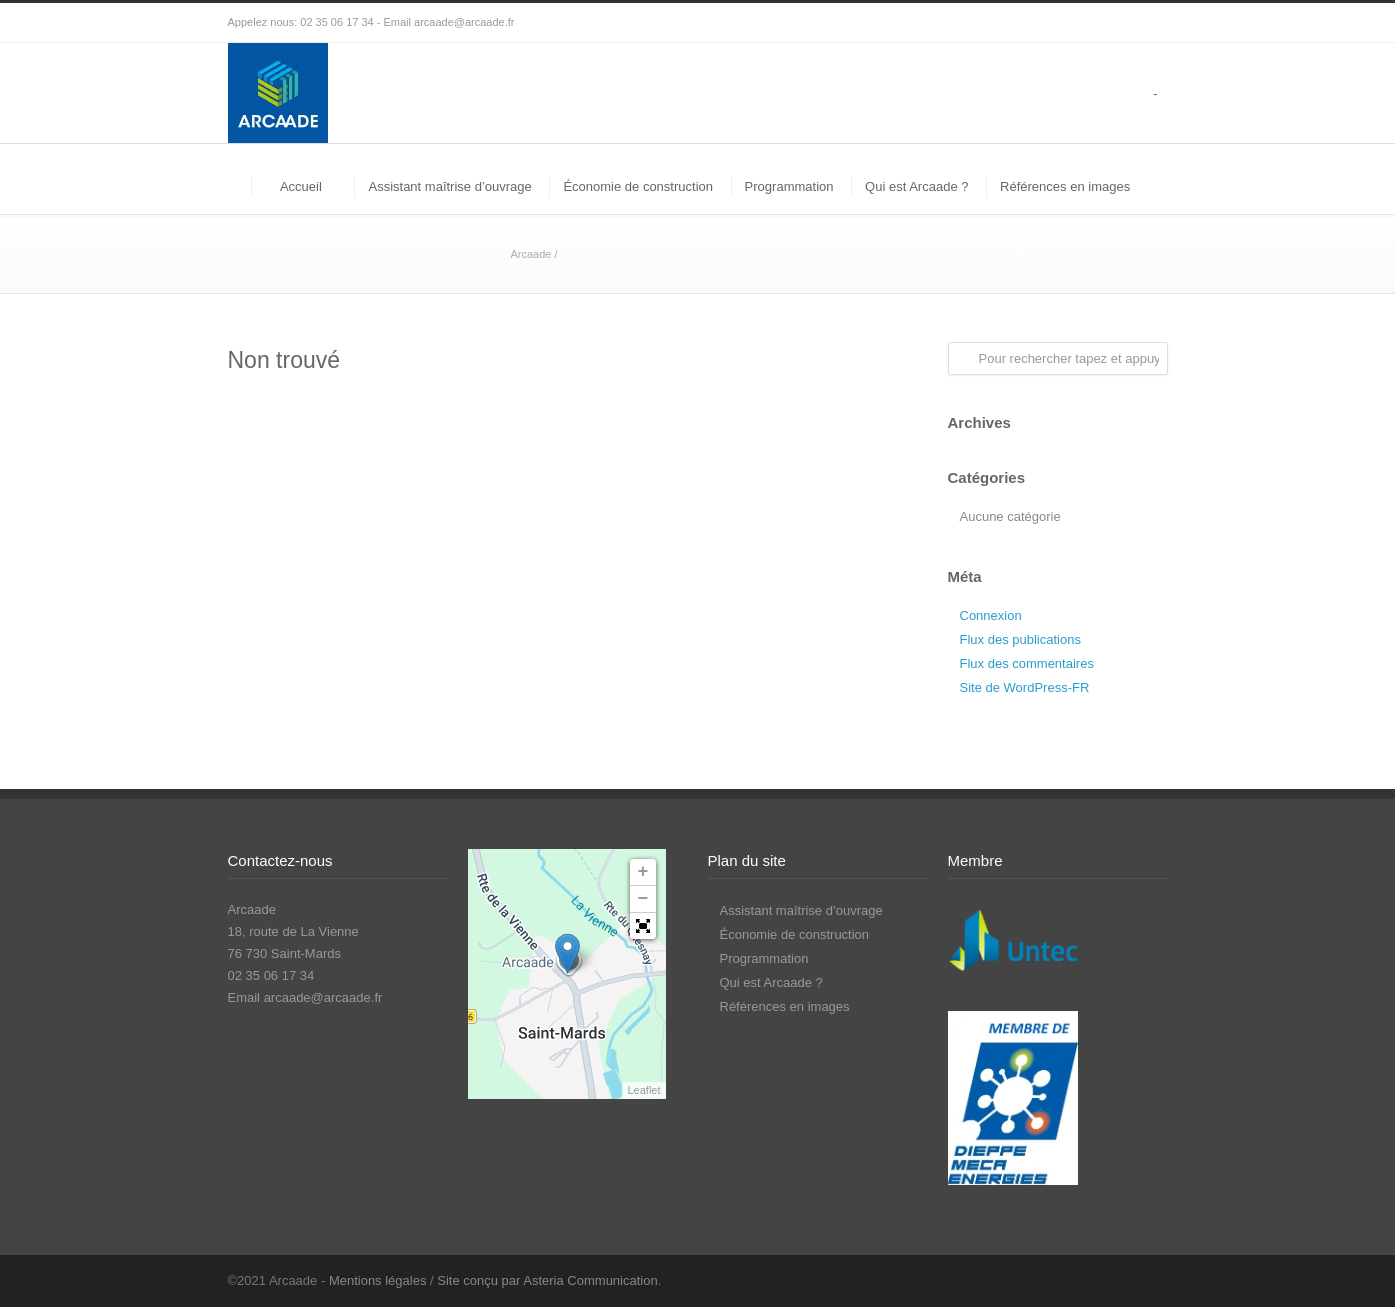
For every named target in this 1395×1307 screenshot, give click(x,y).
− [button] (643, 899)
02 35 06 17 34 (336, 22)
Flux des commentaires (1027, 663)
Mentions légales (378, 1280)
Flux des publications (1020, 639)
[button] (643, 926)
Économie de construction (638, 186)
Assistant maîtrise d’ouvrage (449, 186)
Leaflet (643, 1090)
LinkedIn (1148, 1280)
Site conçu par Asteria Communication (547, 1280)
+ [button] (643, 872)
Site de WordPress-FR (1025, 687)
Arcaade (530, 254)
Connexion (991, 615)
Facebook (1108, 1280)
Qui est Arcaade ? (916, 186)
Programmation (789, 186)
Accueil (301, 186)
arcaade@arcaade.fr (464, 22)
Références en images (1065, 186)
